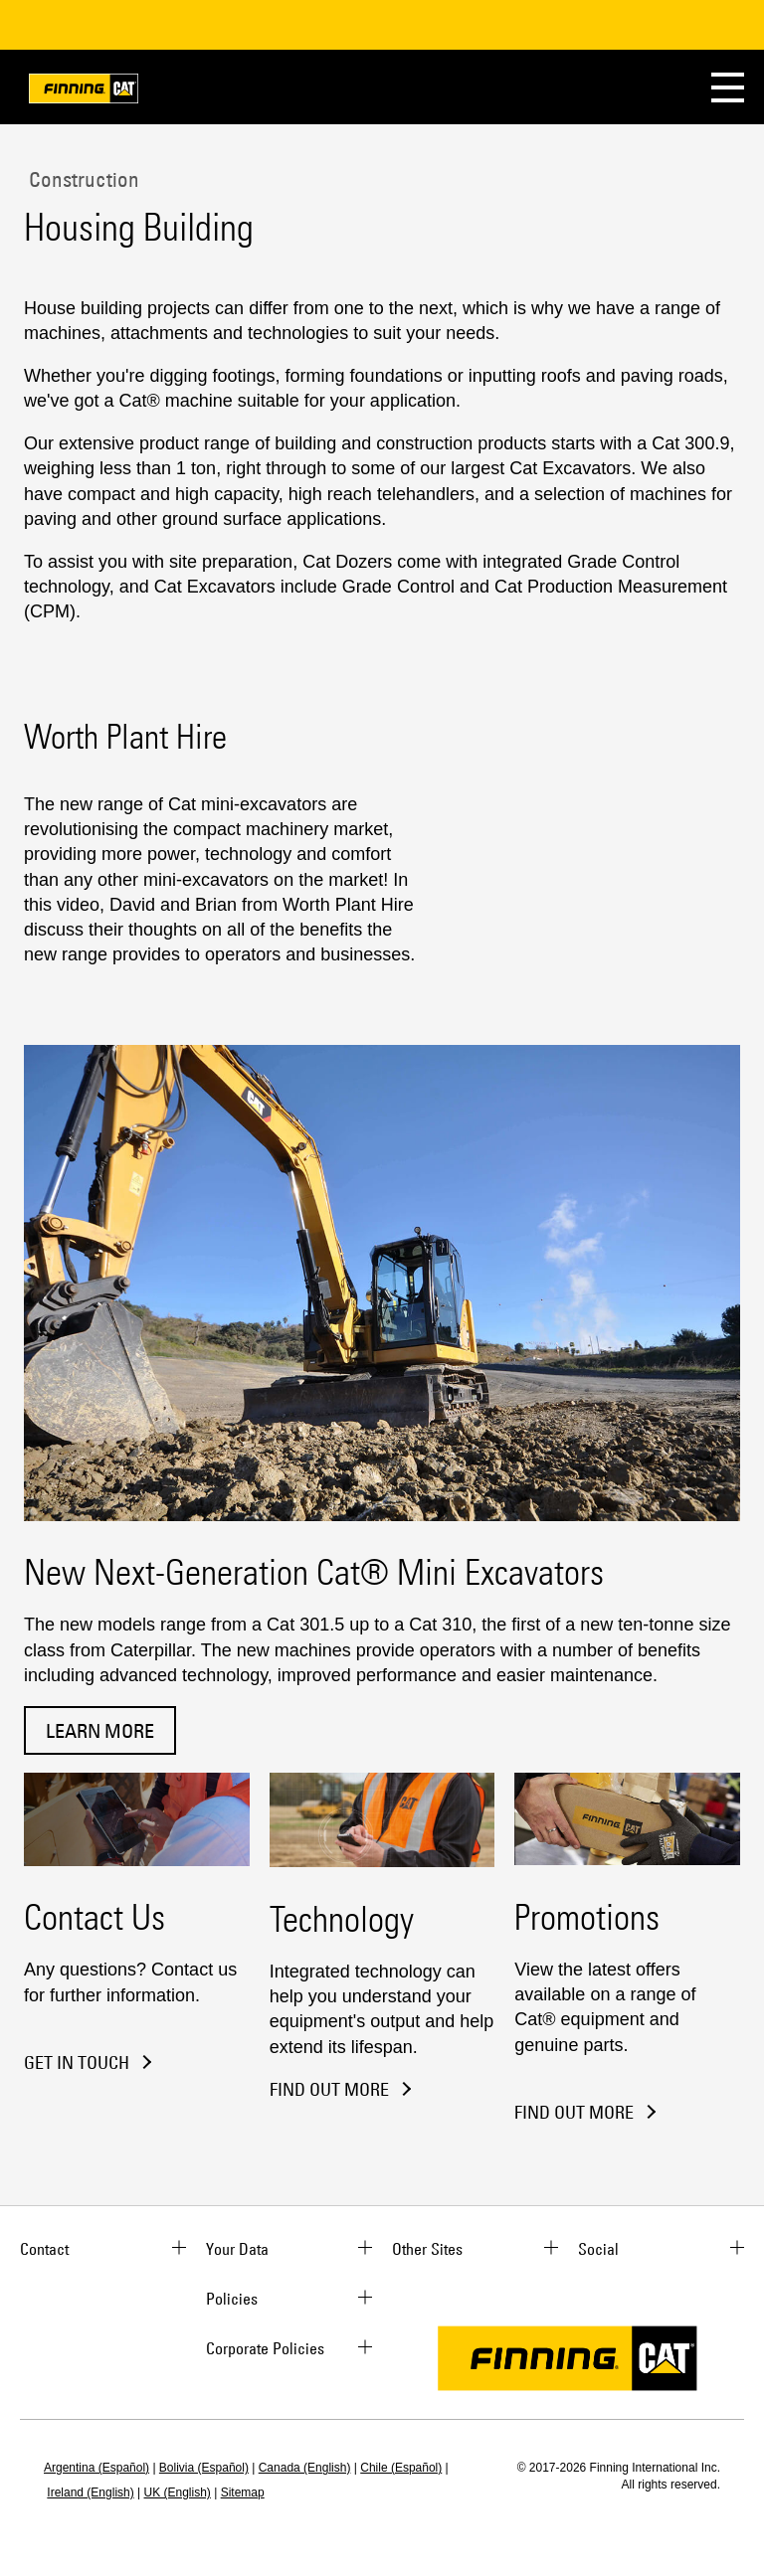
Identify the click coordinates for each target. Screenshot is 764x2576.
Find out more (574, 2113)
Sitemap (243, 2492)
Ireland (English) (90, 2492)
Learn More (100, 1730)
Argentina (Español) (96, 2468)
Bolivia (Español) (204, 2468)
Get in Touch (76, 2063)
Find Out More (329, 2090)
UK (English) (177, 2492)
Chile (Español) (401, 2468)
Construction (81, 179)
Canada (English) (305, 2468)
